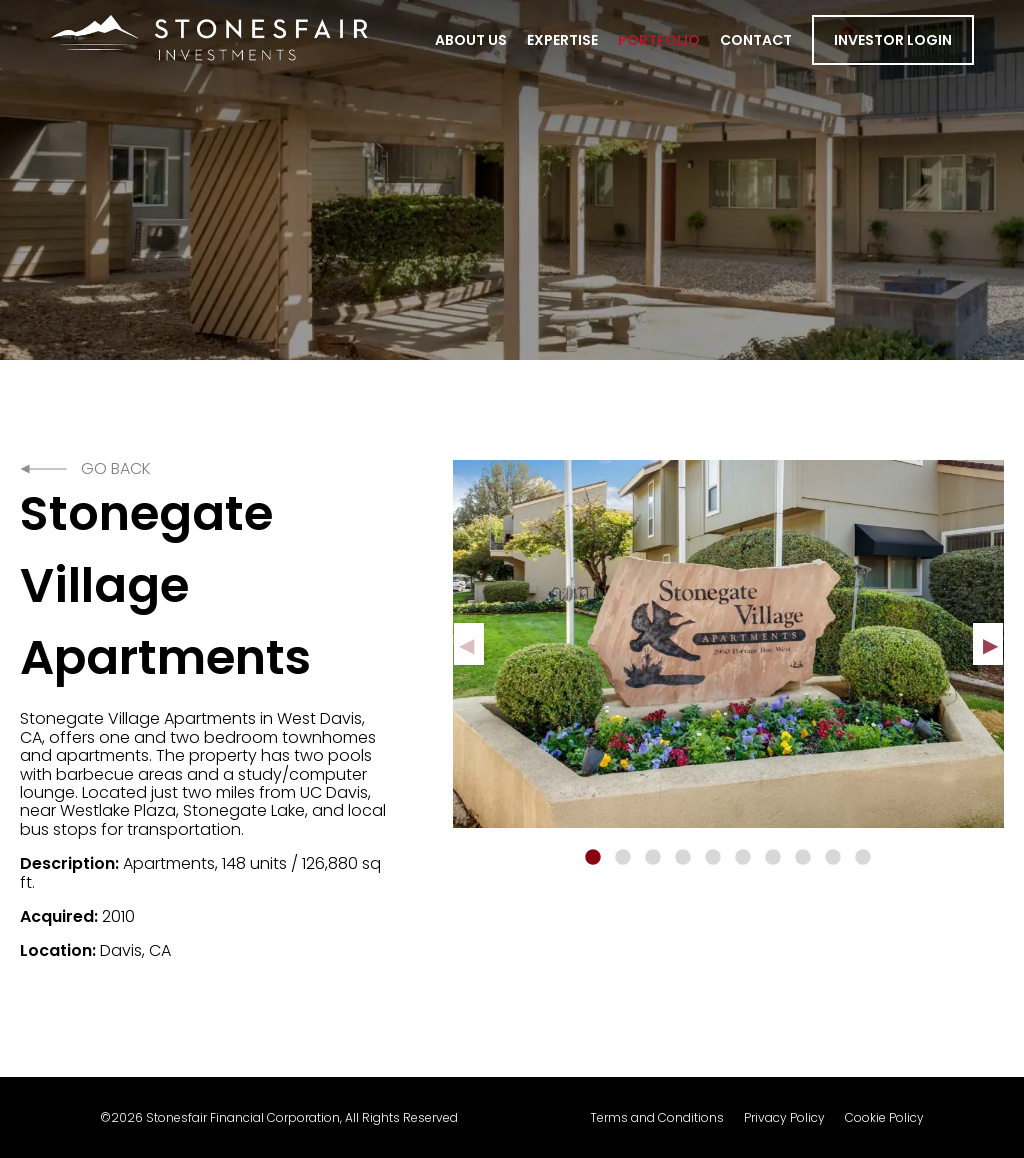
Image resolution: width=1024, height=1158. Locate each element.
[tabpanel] (729, 644)
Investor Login (893, 40)
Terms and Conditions (657, 1118)
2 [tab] (623, 858)
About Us (471, 40)
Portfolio (659, 40)
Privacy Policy (784, 1118)
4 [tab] (683, 858)
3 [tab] (653, 858)
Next (988, 644)
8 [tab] (803, 858)
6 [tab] (743, 858)
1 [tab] (593, 858)
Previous (469, 644)
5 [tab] (713, 858)
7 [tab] (773, 858)
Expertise (562, 40)
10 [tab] (863, 858)
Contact (756, 40)
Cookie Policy (884, 1118)
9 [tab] (833, 858)
